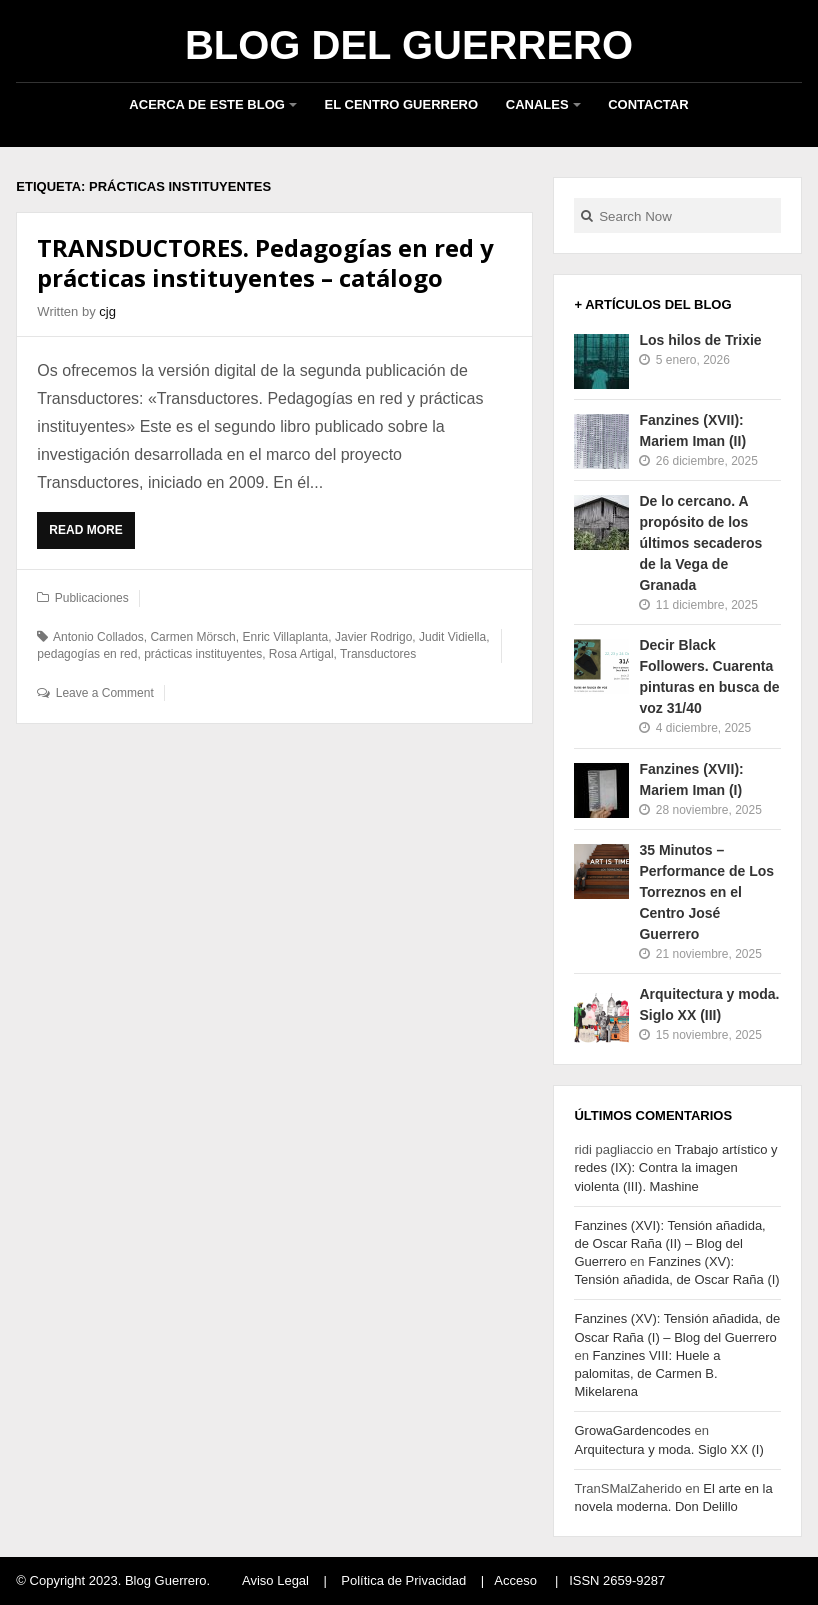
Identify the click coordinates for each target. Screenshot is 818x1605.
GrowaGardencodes (632, 1430)
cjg (107, 311)
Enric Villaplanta (285, 637)
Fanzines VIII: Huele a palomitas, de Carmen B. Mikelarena (647, 1373)
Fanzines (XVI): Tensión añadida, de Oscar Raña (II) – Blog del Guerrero (669, 1243)
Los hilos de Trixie (700, 340)
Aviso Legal (275, 1580)
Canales (537, 104)
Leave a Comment (105, 693)
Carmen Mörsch (192, 637)
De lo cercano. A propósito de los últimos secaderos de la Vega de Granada (700, 543)
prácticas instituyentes (203, 654)
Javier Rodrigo (373, 637)
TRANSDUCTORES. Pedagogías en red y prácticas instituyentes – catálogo (265, 262)
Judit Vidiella (452, 637)
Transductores (378, 654)
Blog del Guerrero (409, 45)
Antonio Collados (98, 637)
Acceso (515, 1580)
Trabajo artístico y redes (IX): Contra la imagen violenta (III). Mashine (675, 1167)
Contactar (648, 104)
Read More (90, 535)
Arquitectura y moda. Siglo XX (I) (668, 1449)
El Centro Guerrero (402, 104)
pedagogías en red (87, 654)
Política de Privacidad (403, 1580)
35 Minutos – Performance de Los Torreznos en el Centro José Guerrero (706, 892)
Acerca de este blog (207, 104)
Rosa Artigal (301, 654)
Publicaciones (92, 598)
